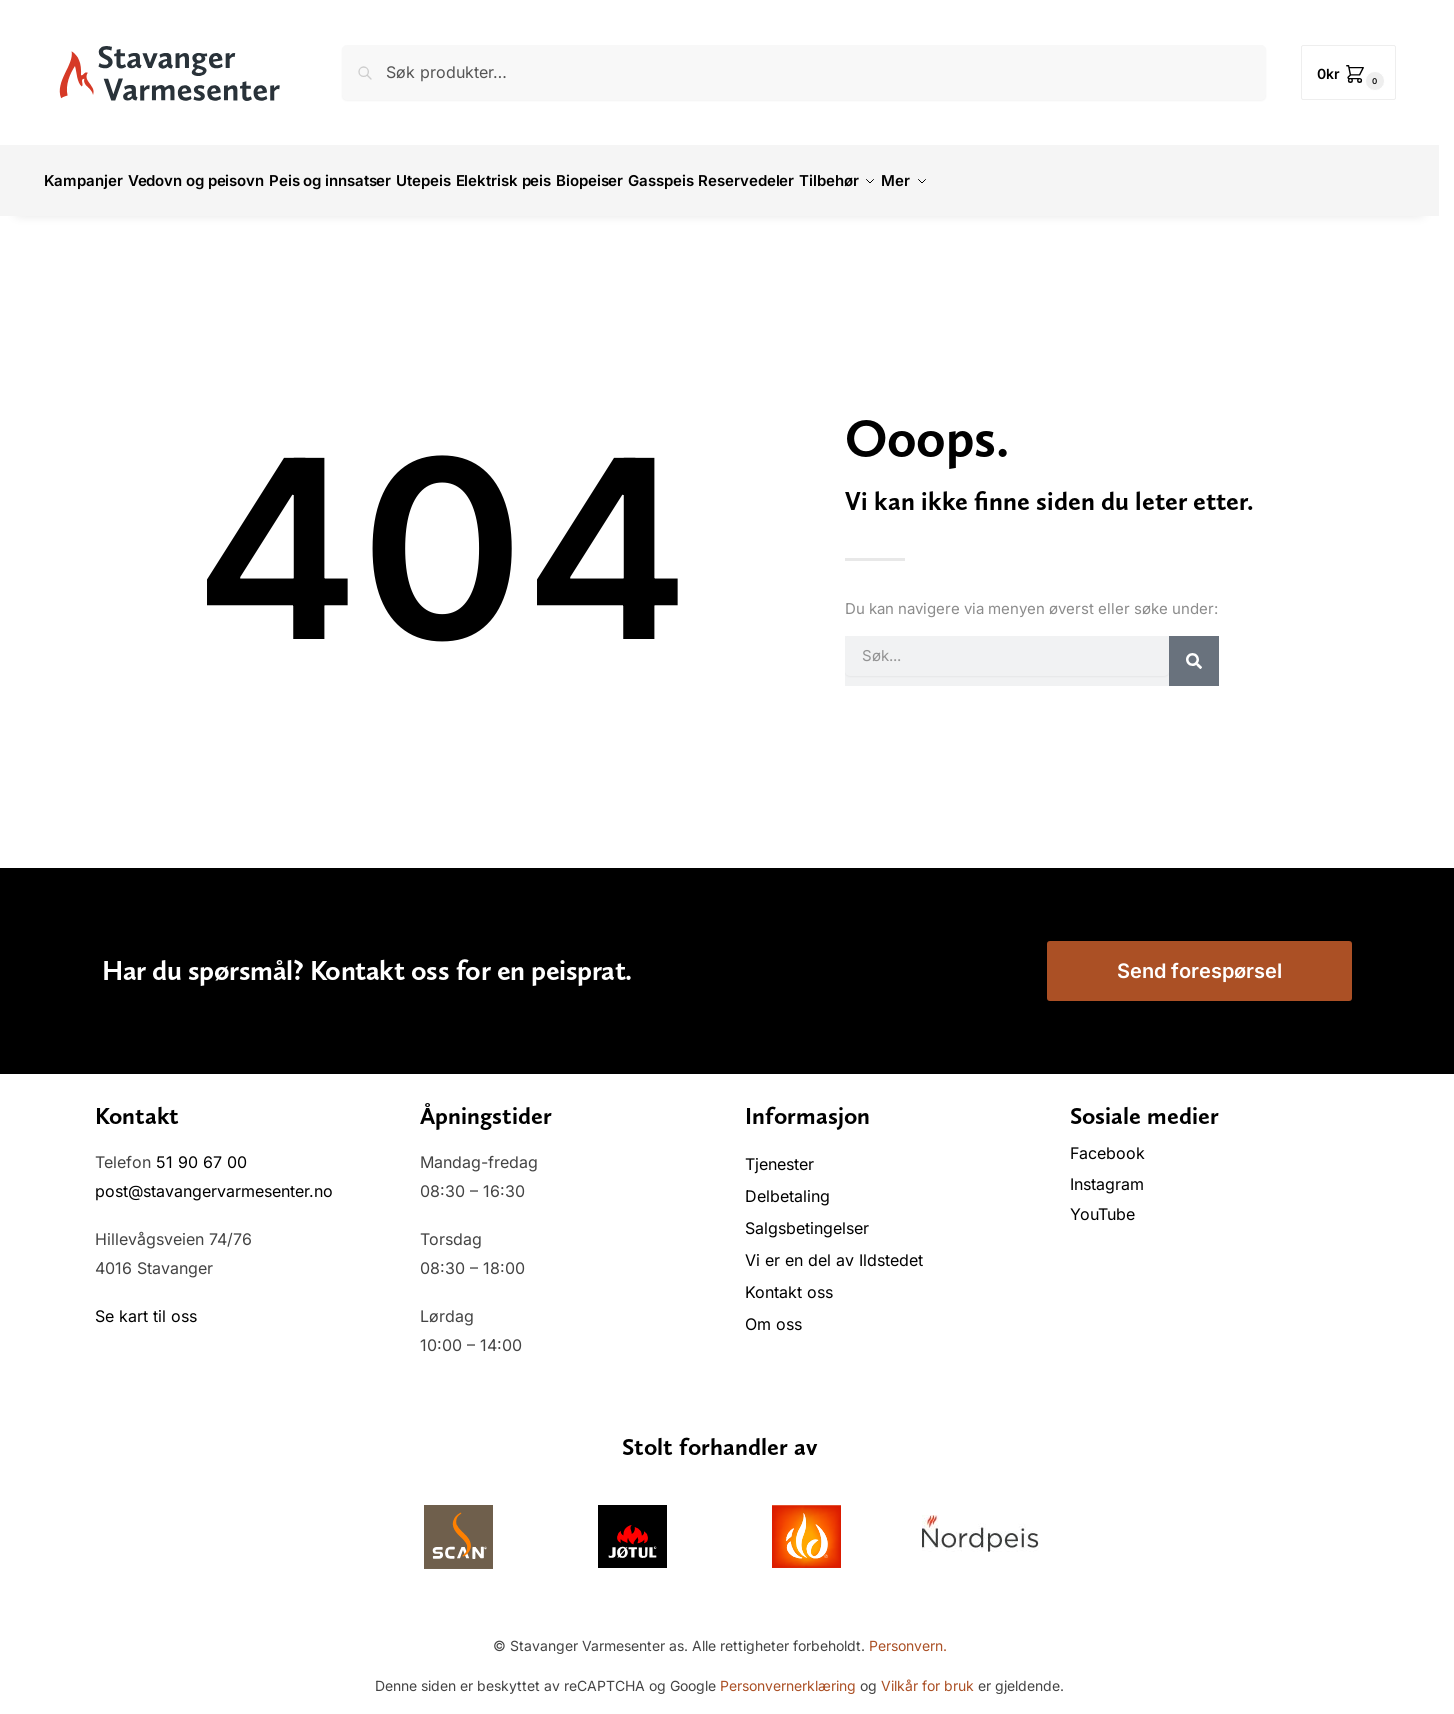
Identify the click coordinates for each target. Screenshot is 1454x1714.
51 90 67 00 (201, 1151)
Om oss (773, 1313)
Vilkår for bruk (927, 1674)
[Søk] (1194, 649)
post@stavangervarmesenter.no (214, 1180)
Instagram (1107, 1173)
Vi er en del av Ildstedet (834, 1249)
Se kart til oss (146, 1305)
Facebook (1110, 1142)
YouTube (1102, 1203)
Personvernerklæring (788, 1674)
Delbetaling (787, 1185)
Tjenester (779, 1153)
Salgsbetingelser (807, 1217)
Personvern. (908, 1634)
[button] (1348, 72)
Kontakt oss (789, 1281)
